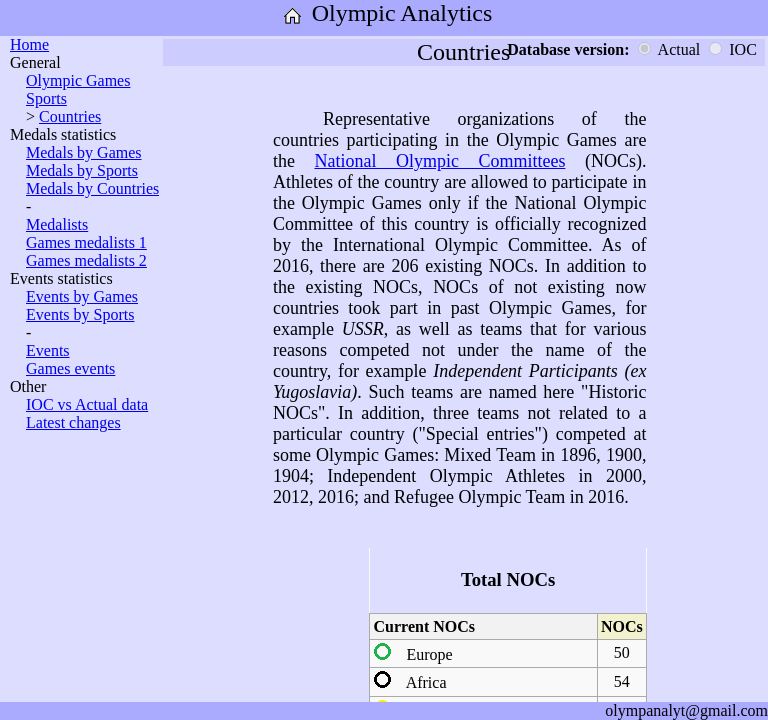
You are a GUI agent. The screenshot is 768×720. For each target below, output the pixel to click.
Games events (70, 368)
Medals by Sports (82, 170)
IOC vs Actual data (87, 404)
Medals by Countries (92, 188)
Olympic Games (78, 80)
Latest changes (73, 422)
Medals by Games (84, 152)
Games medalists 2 (86, 260)
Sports (46, 98)
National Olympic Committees (439, 161)
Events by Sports (80, 314)
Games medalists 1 (86, 242)
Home (29, 44)
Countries (70, 116)
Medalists (57, 224)
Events (48, 350)
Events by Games (82, 296)
